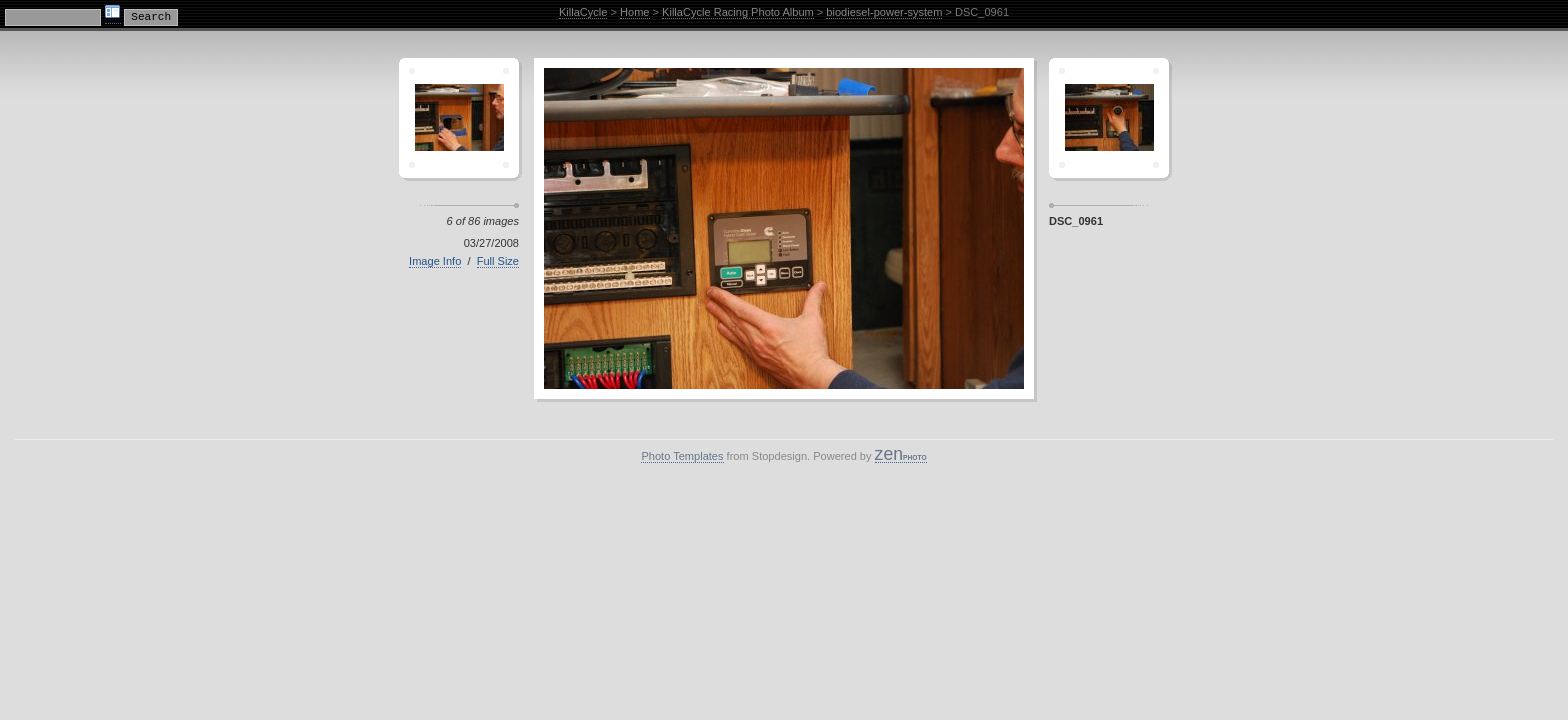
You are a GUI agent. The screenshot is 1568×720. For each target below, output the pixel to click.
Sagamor (1109, 118)
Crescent (459, 118)
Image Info (435, 261)
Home (634, 12)
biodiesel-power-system (884, 12)
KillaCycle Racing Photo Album (738, 12)
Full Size (498, 261)
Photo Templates (682, 456)
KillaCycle (583, 12)
